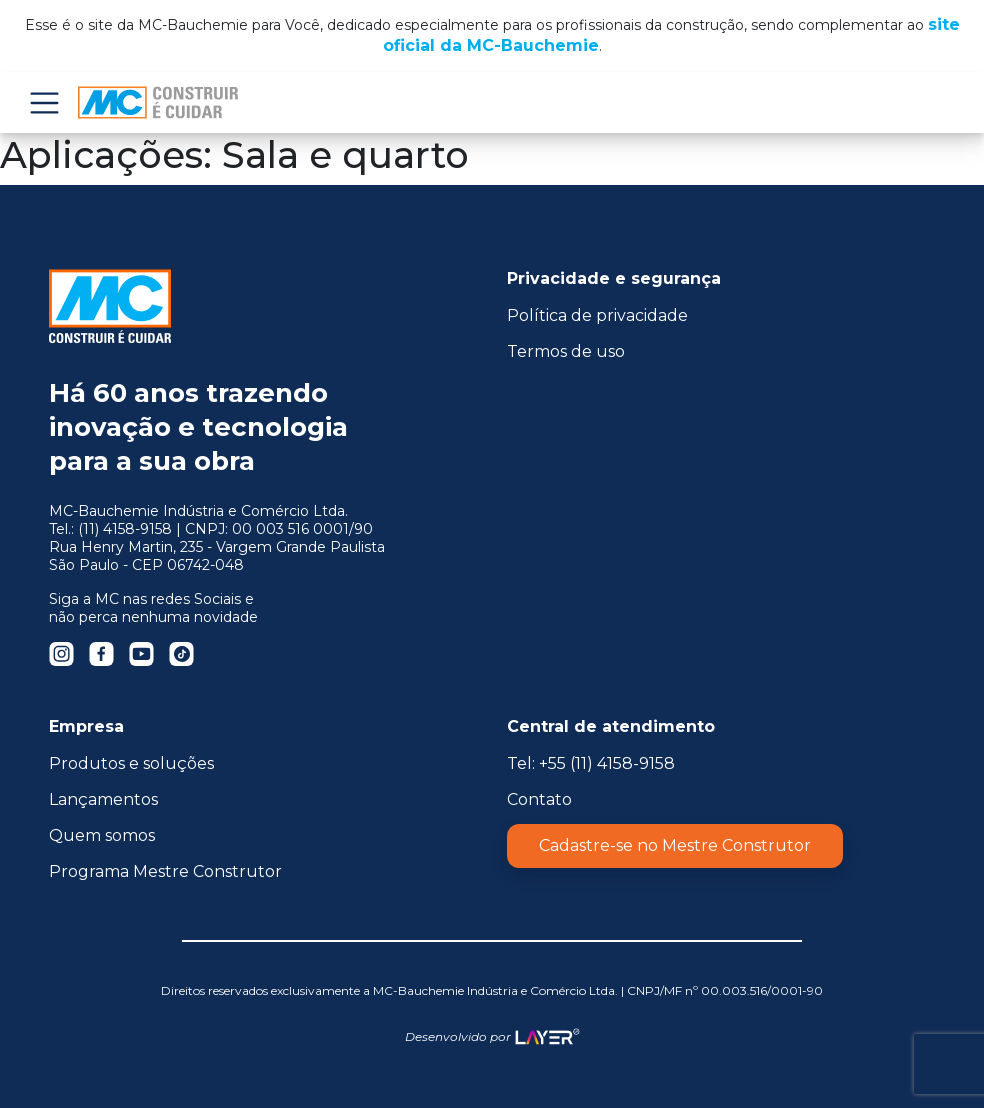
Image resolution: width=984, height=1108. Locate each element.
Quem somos (102, 835)
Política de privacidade (597, 315)
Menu (44, 102)
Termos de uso (566, 351)
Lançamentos (103, 799)
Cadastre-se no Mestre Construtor (675, 845)
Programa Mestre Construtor (165, 871)
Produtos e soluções (131, 763)
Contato (539, 799)
